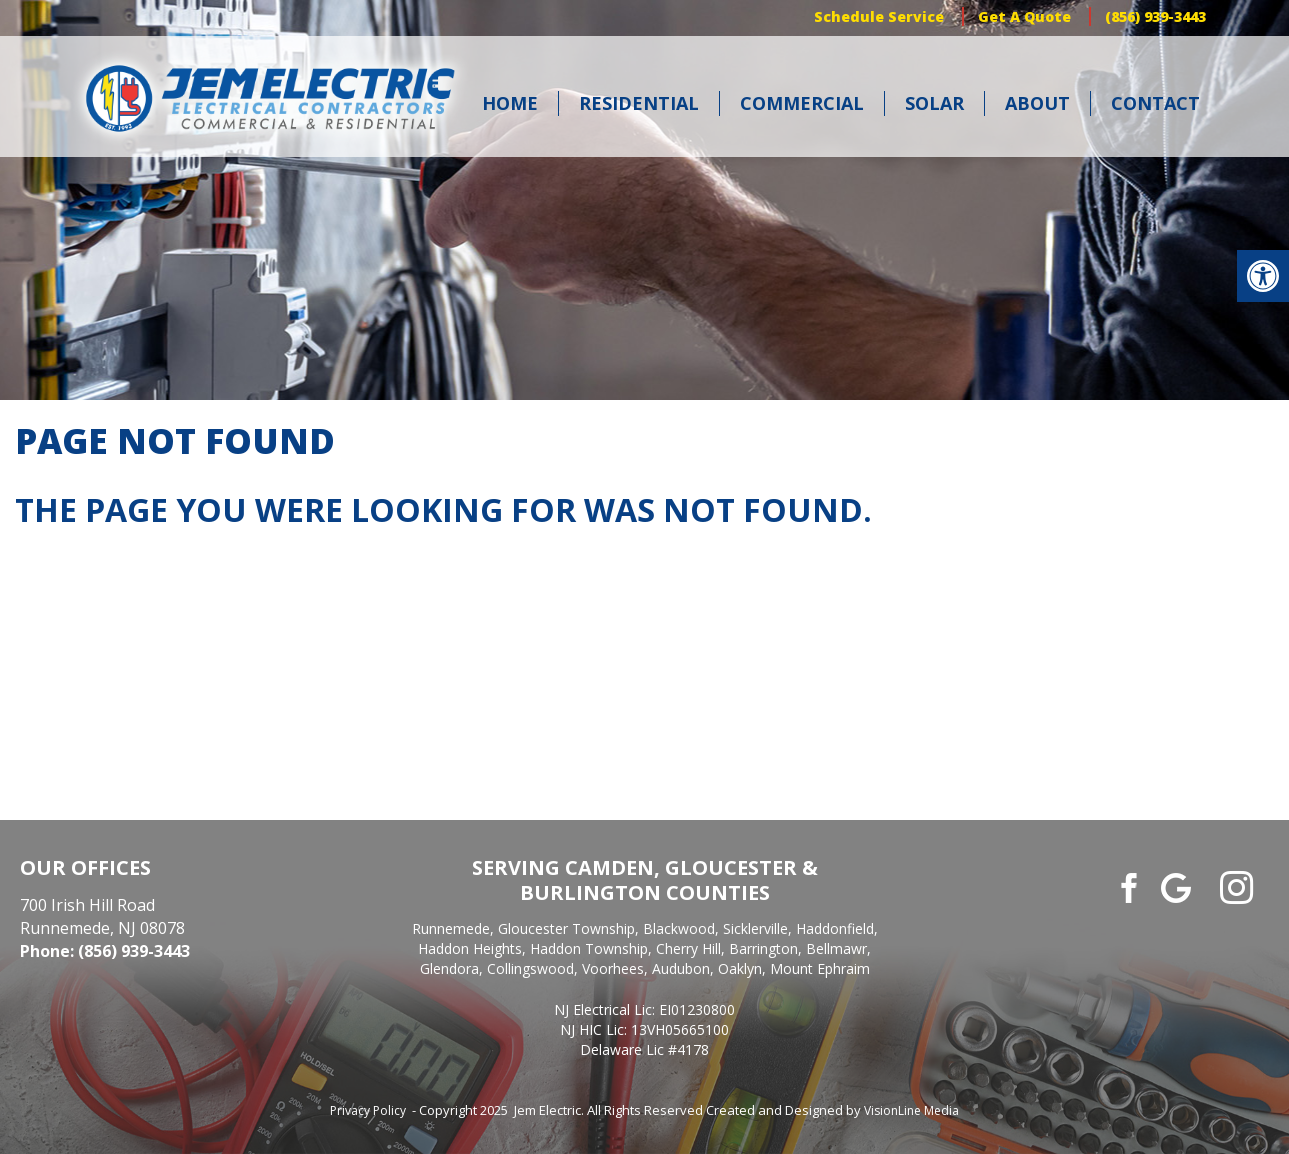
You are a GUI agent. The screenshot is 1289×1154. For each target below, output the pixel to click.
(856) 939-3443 (1155, 16)
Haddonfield (835, 928)
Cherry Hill (688, 948)
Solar (934, 103)
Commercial (802, 103)
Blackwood (679, 928)
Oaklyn (740, 968)
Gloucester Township (566, 928)
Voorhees (613, 968)
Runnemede (451, 928)
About (1037, 103)
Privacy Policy (368, 1110)
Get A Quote (1024, 16)
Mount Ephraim (820, 968)
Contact (1155, 103)
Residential (639, 103)
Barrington (763, 948)
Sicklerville (755, 928)
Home (510, 103)
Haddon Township (589, 948)
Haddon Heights (470, 948)
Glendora (449, 968)
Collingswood (530, 968)
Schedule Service (879, 16)
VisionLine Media (911, 1110)
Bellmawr (836, 948)
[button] (1263, 276)
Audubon (681, 968)
